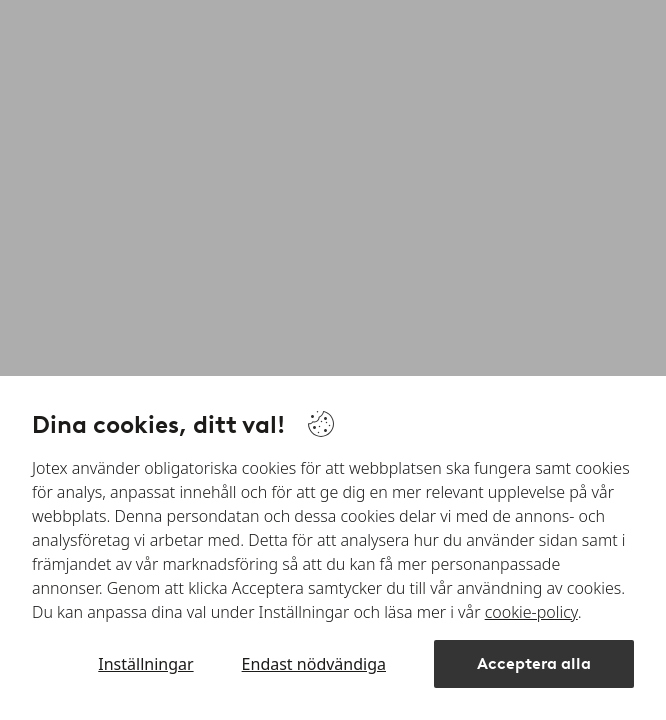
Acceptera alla (534, 663)
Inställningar (145, 664)
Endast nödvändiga (314, 664)
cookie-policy (531, 612)
